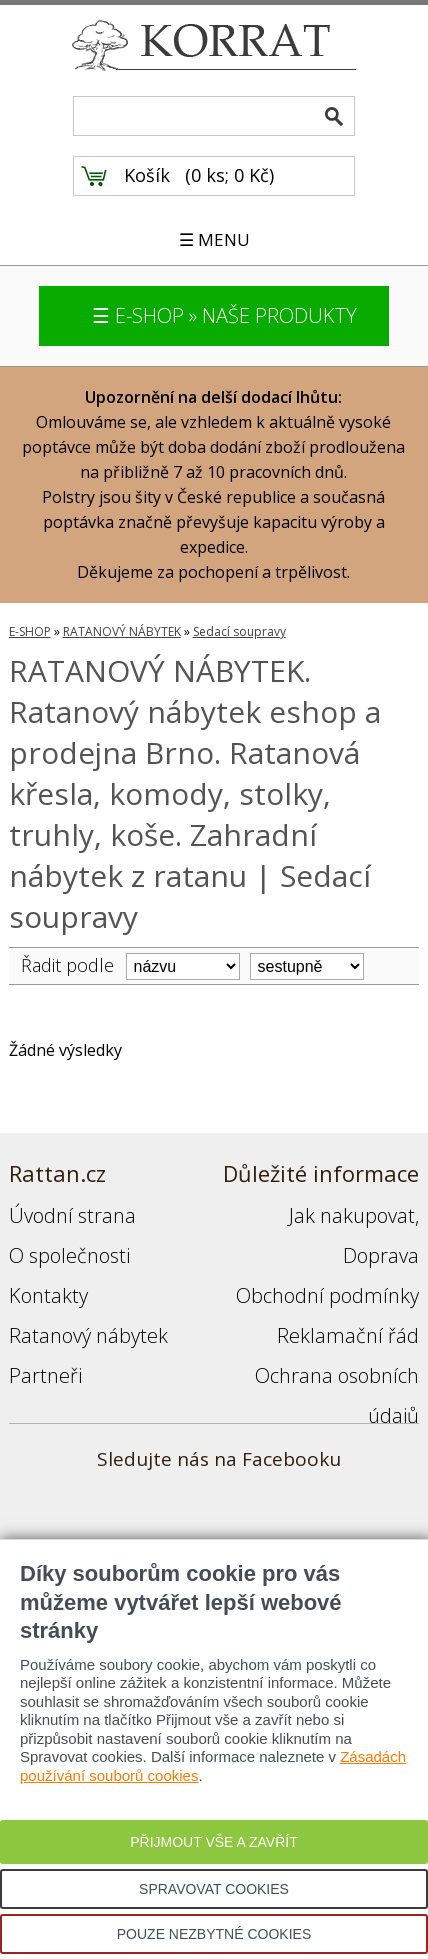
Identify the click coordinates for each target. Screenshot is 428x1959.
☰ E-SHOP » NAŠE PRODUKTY (224, 315)
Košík (147, 175)
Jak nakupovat (352, 1215)
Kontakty (48, 1295)
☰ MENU (214, 239)
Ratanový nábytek (88, 1335)
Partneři (45, 1375)
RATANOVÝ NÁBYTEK (122, 631)
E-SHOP (30, 631)
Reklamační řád (348, 1335)
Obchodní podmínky (327, 1295)
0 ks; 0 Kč (230, 175)
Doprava (381, 1255)
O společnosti (69, 1255)
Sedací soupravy (239, 631)
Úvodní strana (72, 1215)
